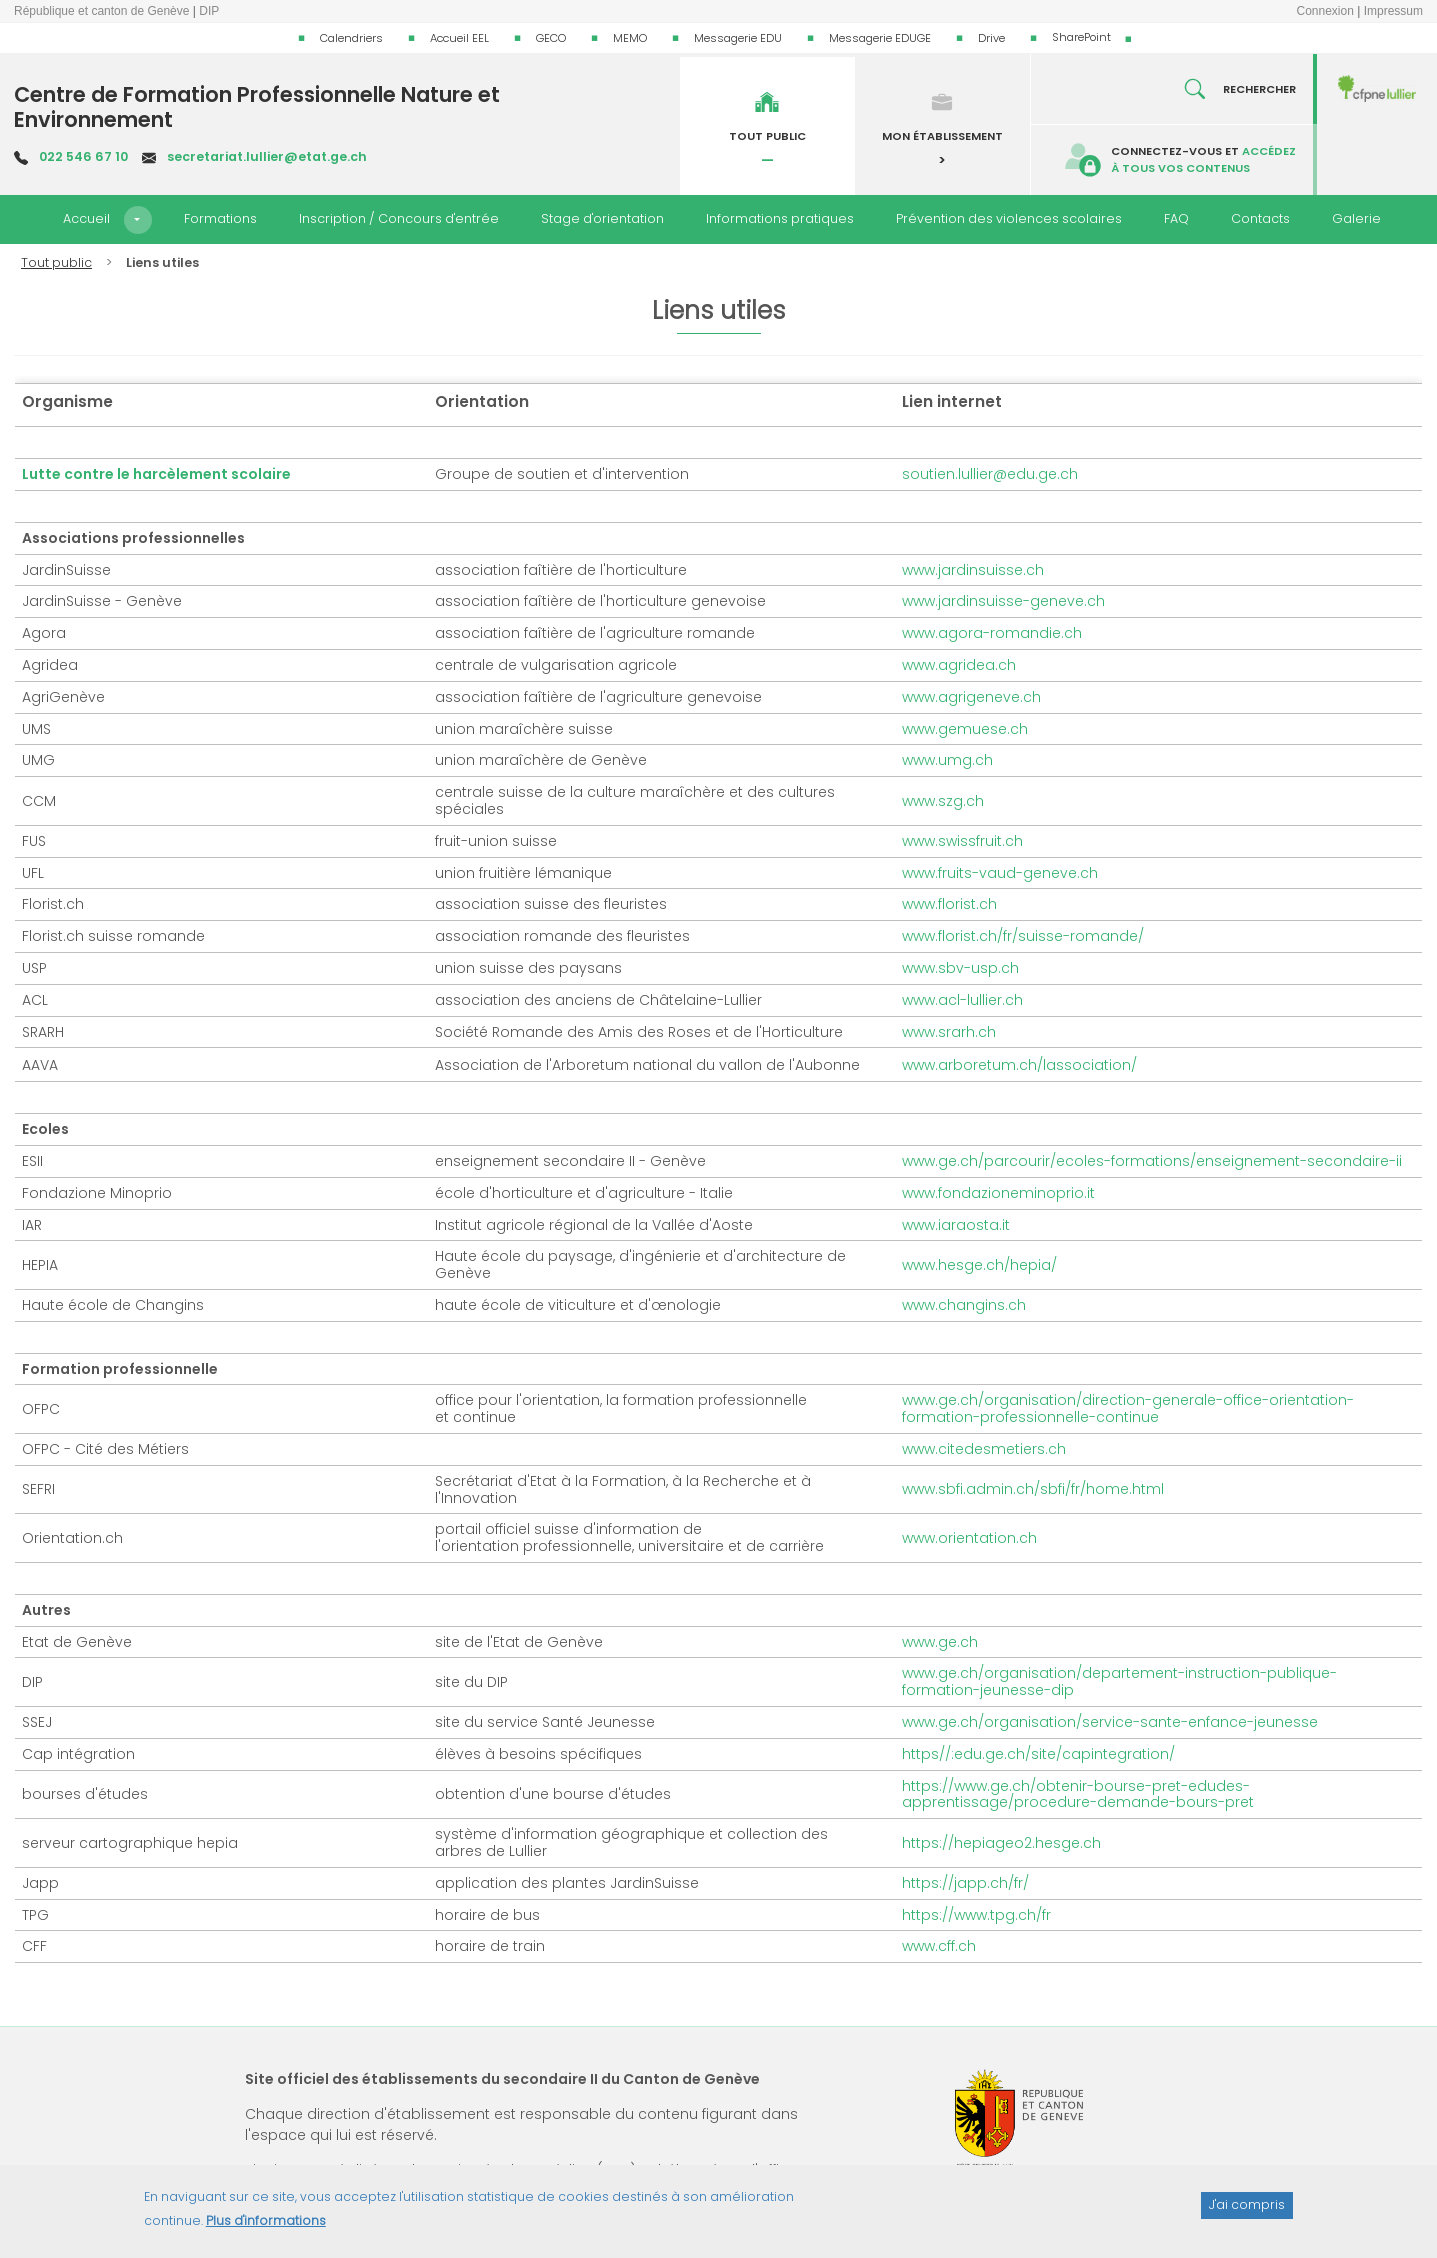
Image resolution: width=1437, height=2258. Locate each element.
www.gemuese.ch (965, 729)
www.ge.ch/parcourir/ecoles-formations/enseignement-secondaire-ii (1152, 1161)
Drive (991, 38)
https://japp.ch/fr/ (965, 1883)
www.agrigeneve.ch (971, 697)
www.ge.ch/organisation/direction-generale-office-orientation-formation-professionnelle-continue (1128, 1408)
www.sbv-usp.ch (960, 968)
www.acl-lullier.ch (962, 1000)
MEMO (630, 38)
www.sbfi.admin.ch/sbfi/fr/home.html (1033, 1489)
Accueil (86, 218)
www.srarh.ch (949, 1032)
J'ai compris (1247, 2212)
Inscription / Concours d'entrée (399, 218)
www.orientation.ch (969, 1538)
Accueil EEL (459, 38)
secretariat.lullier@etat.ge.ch (267, 156)
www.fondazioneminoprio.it (998, 1193)
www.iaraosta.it (956, 1225)
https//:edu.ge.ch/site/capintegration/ (1038, 1754)
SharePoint (1081, 37)
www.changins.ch (964, 1305)
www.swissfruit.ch (962, 841)
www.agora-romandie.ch (992, 633)
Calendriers (351, 38)
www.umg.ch (947, 760)
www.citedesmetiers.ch (984, 1449)
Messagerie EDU (738, 38)
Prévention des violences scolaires (1009, 218)
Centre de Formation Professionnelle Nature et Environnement (257, 107)
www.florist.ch (949, 904)
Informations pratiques (780, 218)
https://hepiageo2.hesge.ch (1001, 1843)
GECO (551, 38)
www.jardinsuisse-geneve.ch (1003, 601)
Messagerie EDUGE (880, 38)
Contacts (1260, 218)
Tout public (56, 262)
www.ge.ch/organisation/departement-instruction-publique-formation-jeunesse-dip (1119, 1681)
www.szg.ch (943, 801)
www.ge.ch (940, 1642)
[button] (138, 220)
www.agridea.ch (959, 665)
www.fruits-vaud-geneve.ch (1000, 873)
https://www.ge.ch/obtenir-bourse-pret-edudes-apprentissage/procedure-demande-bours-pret (1078, 1794)
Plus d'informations (266, 2227)
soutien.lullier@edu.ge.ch (990, 474)
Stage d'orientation (602, 218)
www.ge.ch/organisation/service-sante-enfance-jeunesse (1110, 1722)
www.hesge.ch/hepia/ (979, 1265)
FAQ (1176, 218)
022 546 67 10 (83, 156)
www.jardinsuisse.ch (973, 570)
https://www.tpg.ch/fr (976, 1915)
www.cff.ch (939, 1946)
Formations (220, 218)
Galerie (1356, 218)
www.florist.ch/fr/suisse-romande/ (1023, 936)
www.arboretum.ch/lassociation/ (1019, 1065)
